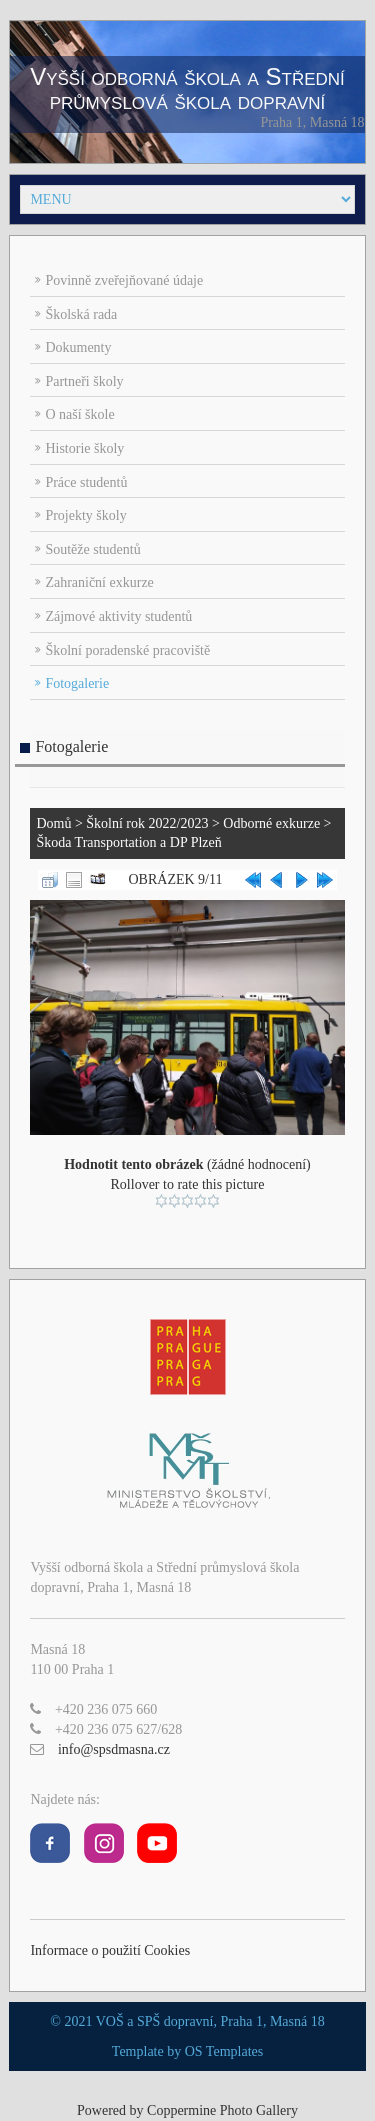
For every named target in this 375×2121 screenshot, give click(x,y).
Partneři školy (84, 381)
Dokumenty (78, 347)
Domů (53, 823)
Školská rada (81, 314)
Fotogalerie (77, 683)
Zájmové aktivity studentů (118, 616)
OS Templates (224, 2051)
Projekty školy (85, 515)
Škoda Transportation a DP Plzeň (128, 842)
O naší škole (79, 414)
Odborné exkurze (271, 823)
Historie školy (84, 448)
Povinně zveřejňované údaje (124, 280)
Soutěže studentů (92, 549)
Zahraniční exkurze (99, 582)
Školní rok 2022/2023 (147, 823)
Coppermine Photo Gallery (222, 2110)
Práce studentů (86, 482)
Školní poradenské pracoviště (127, 650)
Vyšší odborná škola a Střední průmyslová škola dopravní (187, 88)
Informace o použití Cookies (110, 1950)
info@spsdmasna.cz (114, 1749)
